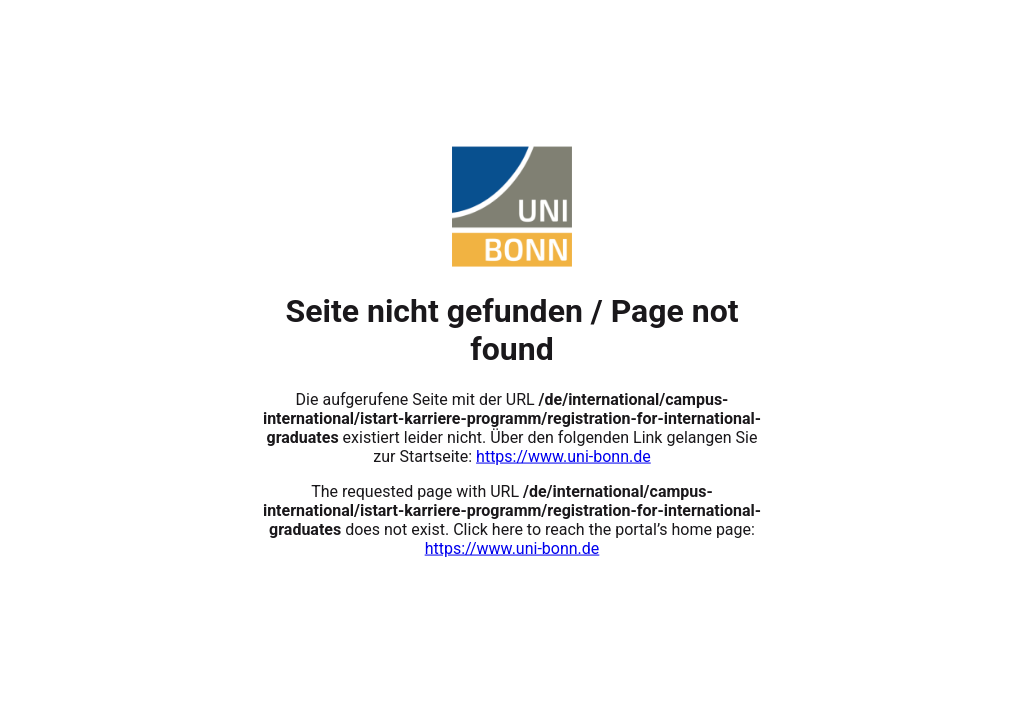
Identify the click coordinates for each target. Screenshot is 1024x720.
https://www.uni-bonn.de (563, 455)
